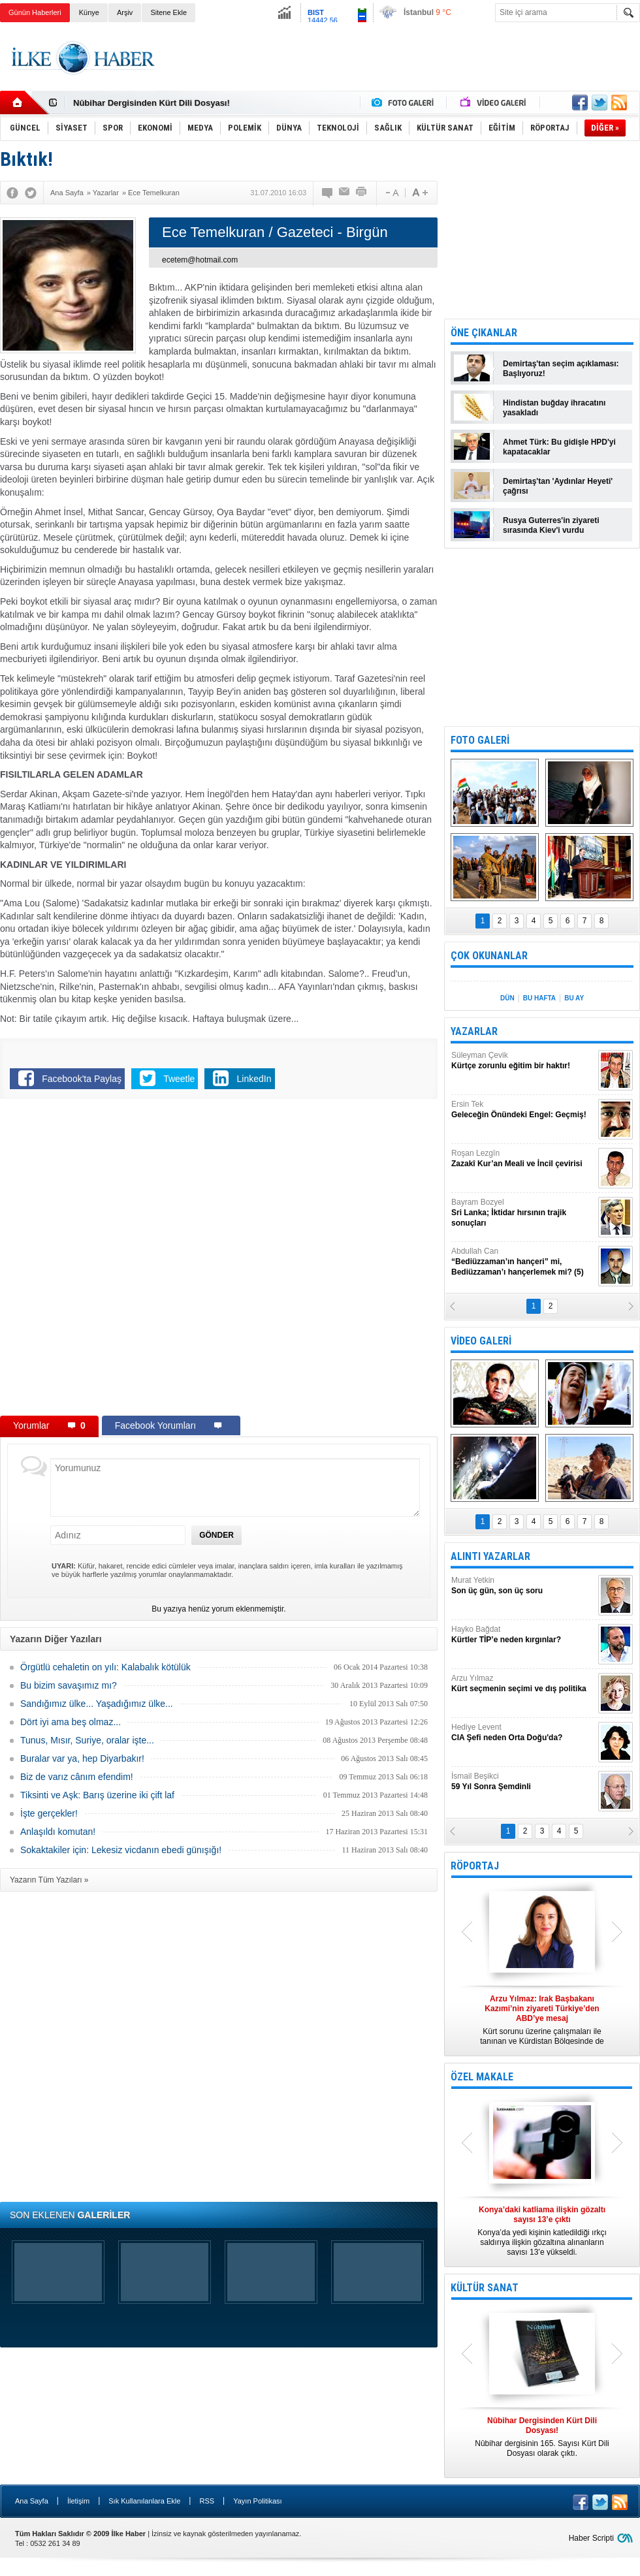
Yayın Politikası (257, 2501)
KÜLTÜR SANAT (485, 2288)
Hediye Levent (523, 1733)
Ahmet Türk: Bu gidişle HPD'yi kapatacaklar (559, 446)
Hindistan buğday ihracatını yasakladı (554, 407)
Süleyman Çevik (523, 1061)
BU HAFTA (539, 998)
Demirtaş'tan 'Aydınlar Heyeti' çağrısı (558, 486)
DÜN (507, 998)
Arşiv (125, 12)
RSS (206, 2501)
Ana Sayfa (31, 2501)
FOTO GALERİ (480, 740)
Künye (89, 12)
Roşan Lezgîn (523, 1159)
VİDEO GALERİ (481, 1341)
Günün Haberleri (34, 12)
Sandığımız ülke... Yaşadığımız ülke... (96, 1703)
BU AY (574, 998)
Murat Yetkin (523, 1586)
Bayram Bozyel (523, 1213)
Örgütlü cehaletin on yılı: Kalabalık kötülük (105, 1667)
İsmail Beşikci (523, 1782)
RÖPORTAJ (475, 1866)
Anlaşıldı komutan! (57, 1831)
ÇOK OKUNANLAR (489, 955)
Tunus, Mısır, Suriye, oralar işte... (87, 1740)
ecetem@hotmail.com (200, 259)
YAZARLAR (474, 1031)
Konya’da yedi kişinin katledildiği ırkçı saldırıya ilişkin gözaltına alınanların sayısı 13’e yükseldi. (542, 2231)
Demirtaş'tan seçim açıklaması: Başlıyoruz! (561, 368)
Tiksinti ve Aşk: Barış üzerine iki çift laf (97, 1795)
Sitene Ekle (168, 12)
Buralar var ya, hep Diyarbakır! (82, 1758)
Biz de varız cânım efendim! (76, 1777)
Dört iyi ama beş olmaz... (70, 1722)
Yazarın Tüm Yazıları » (49, 1879)
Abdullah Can (523, 1262)
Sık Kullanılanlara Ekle (144, 2501)
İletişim (78, 2501)
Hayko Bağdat (523, 1635)
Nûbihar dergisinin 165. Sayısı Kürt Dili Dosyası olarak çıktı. (542, 2437)
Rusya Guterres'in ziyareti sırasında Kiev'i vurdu (551, 525)
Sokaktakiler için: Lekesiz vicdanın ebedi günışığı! (120, 1850)
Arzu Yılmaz (523, 1684)
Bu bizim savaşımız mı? (68, 1685)
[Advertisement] (148, 1260)
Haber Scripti (591, 2538)
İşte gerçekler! (49, 1813)
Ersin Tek (523, 1110)
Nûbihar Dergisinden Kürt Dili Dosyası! (151, 103)
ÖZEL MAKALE (482, 2077)
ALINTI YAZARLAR (490, 1556)
